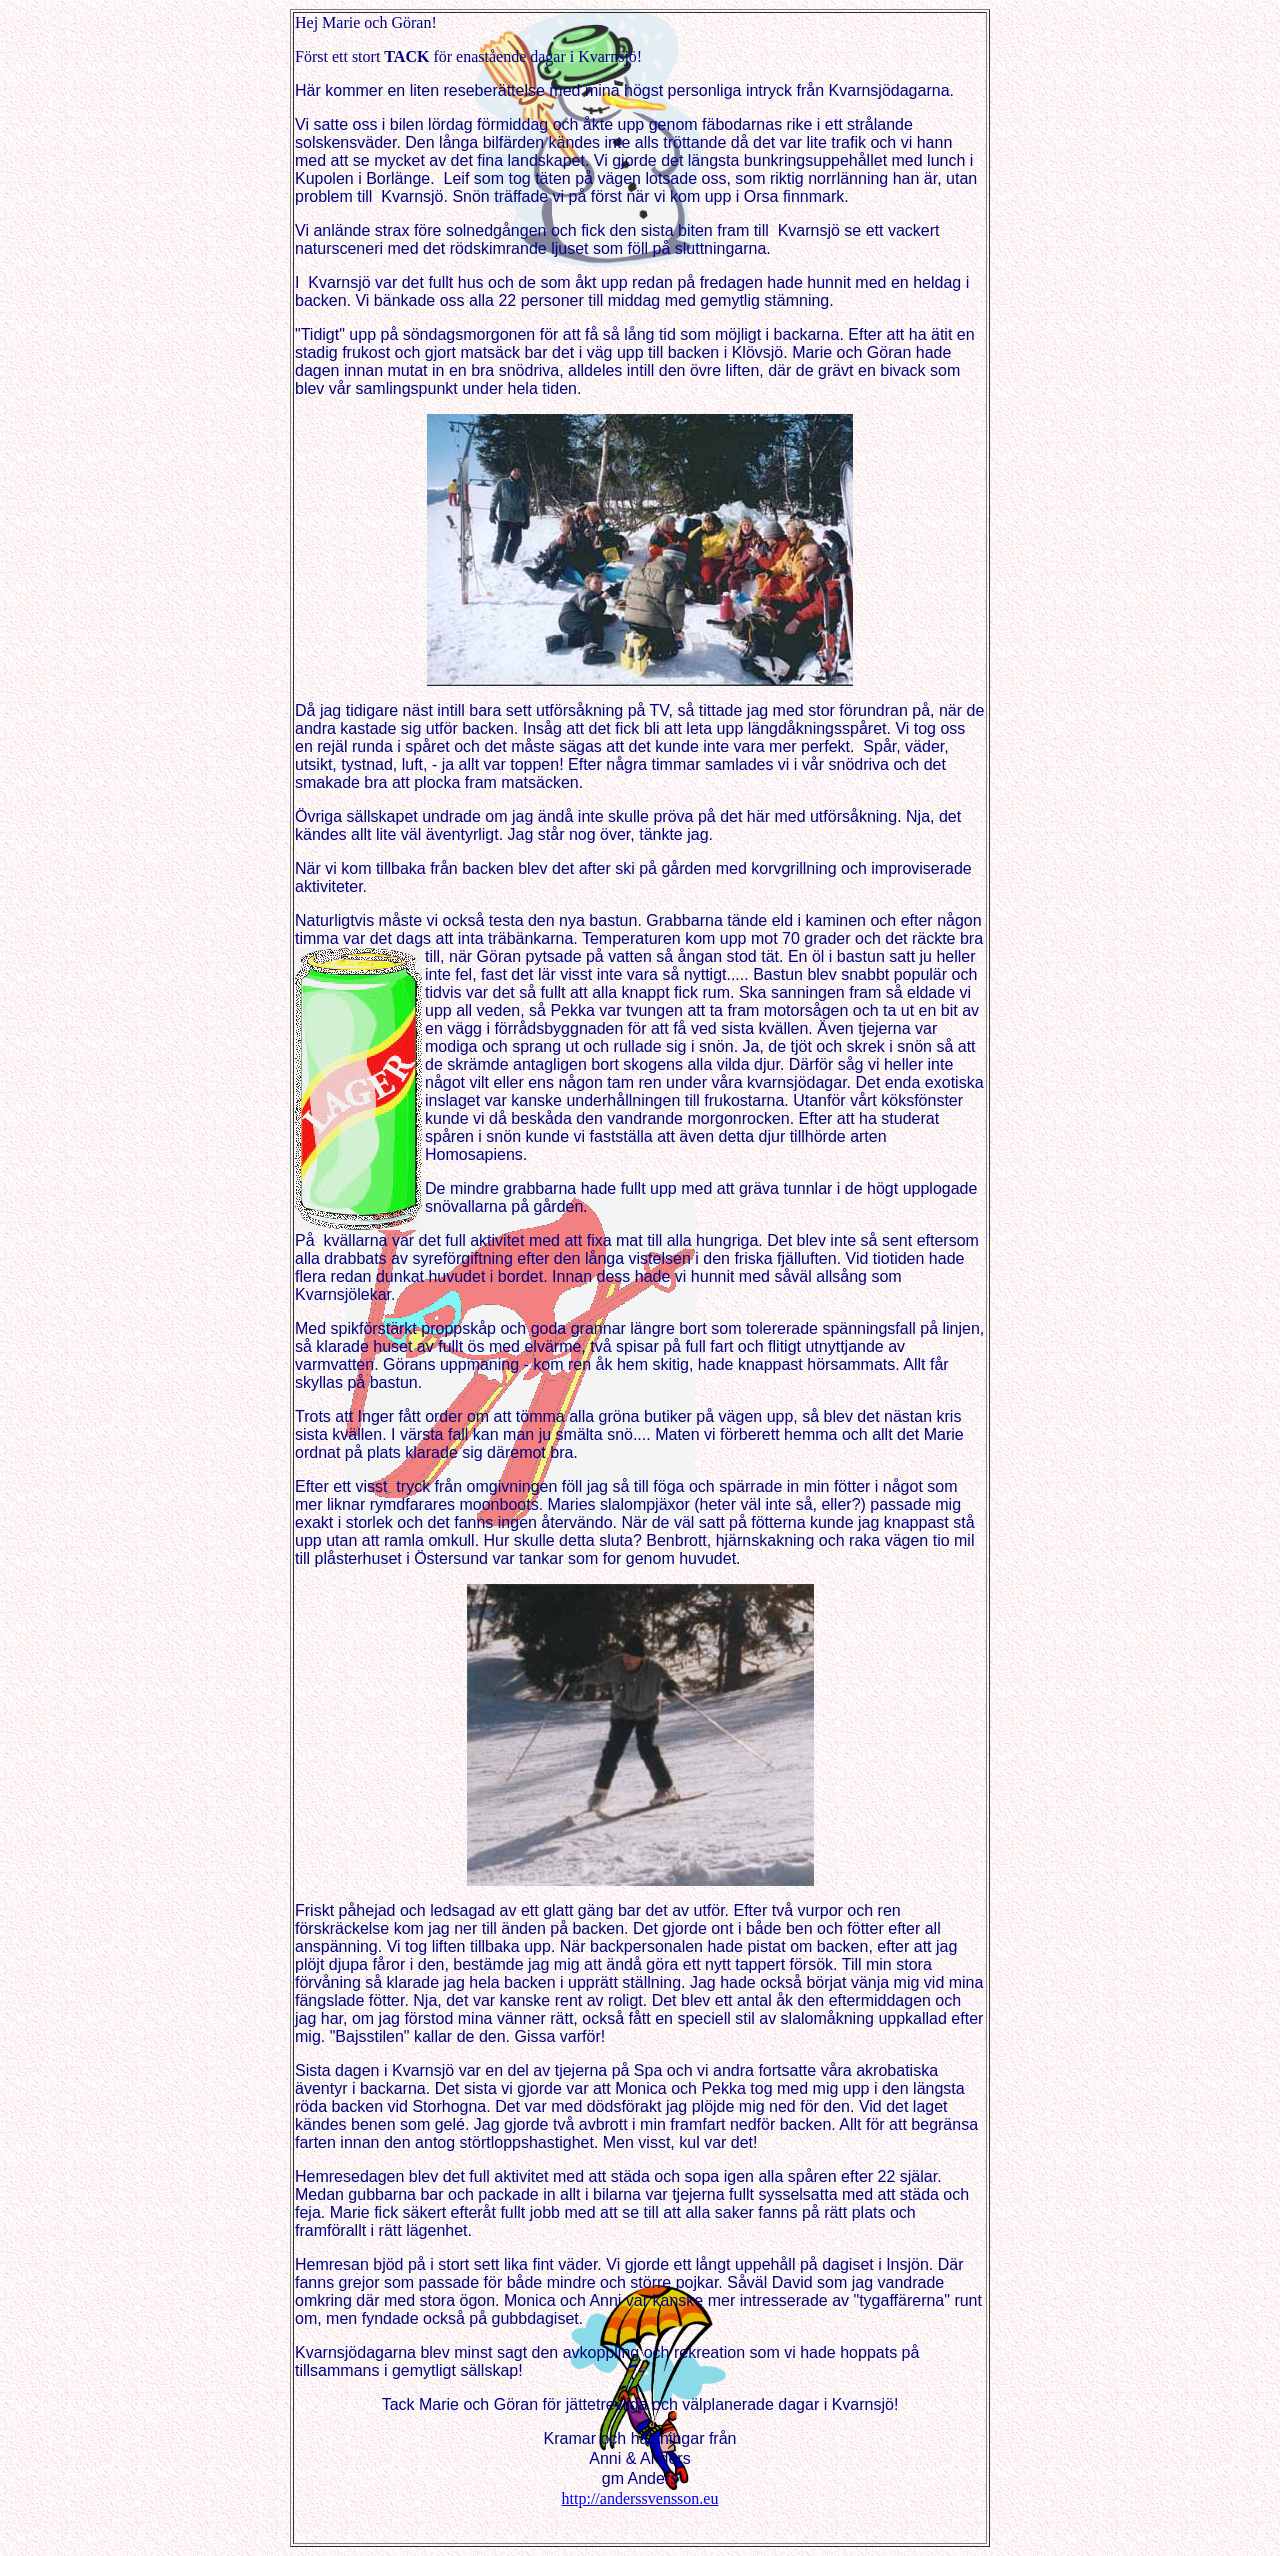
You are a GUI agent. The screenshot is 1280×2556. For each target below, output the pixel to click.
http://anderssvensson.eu (640, 2498)
